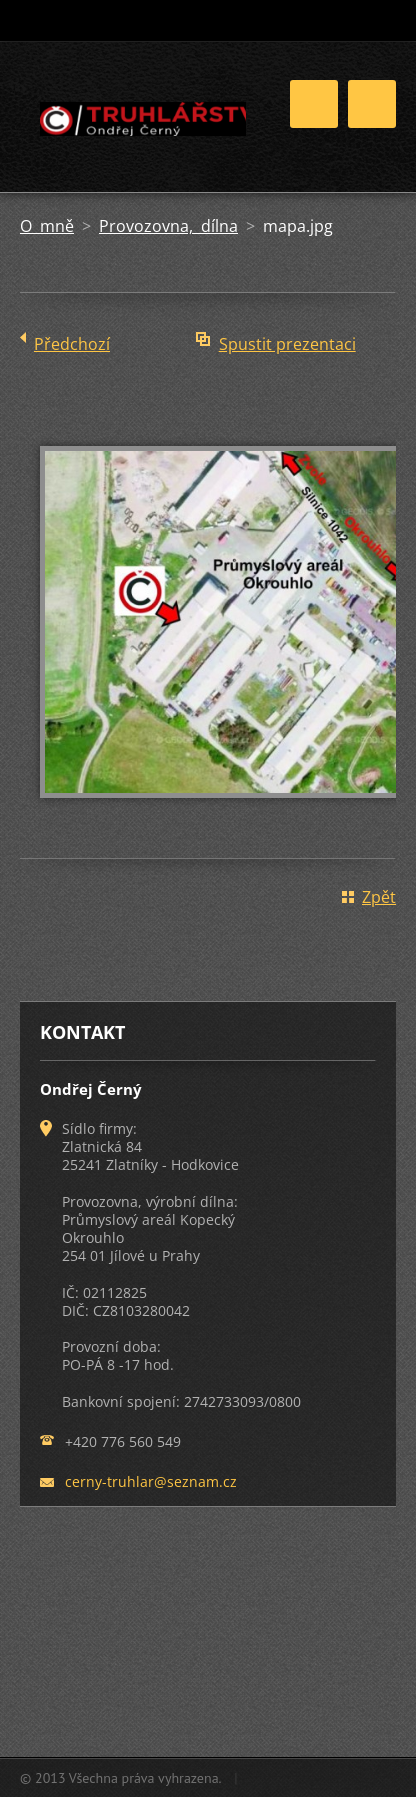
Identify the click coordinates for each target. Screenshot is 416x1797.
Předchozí (72, 344)
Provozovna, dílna (168, 226)
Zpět (379, 897)
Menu (372, 104)
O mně (47, 226)
